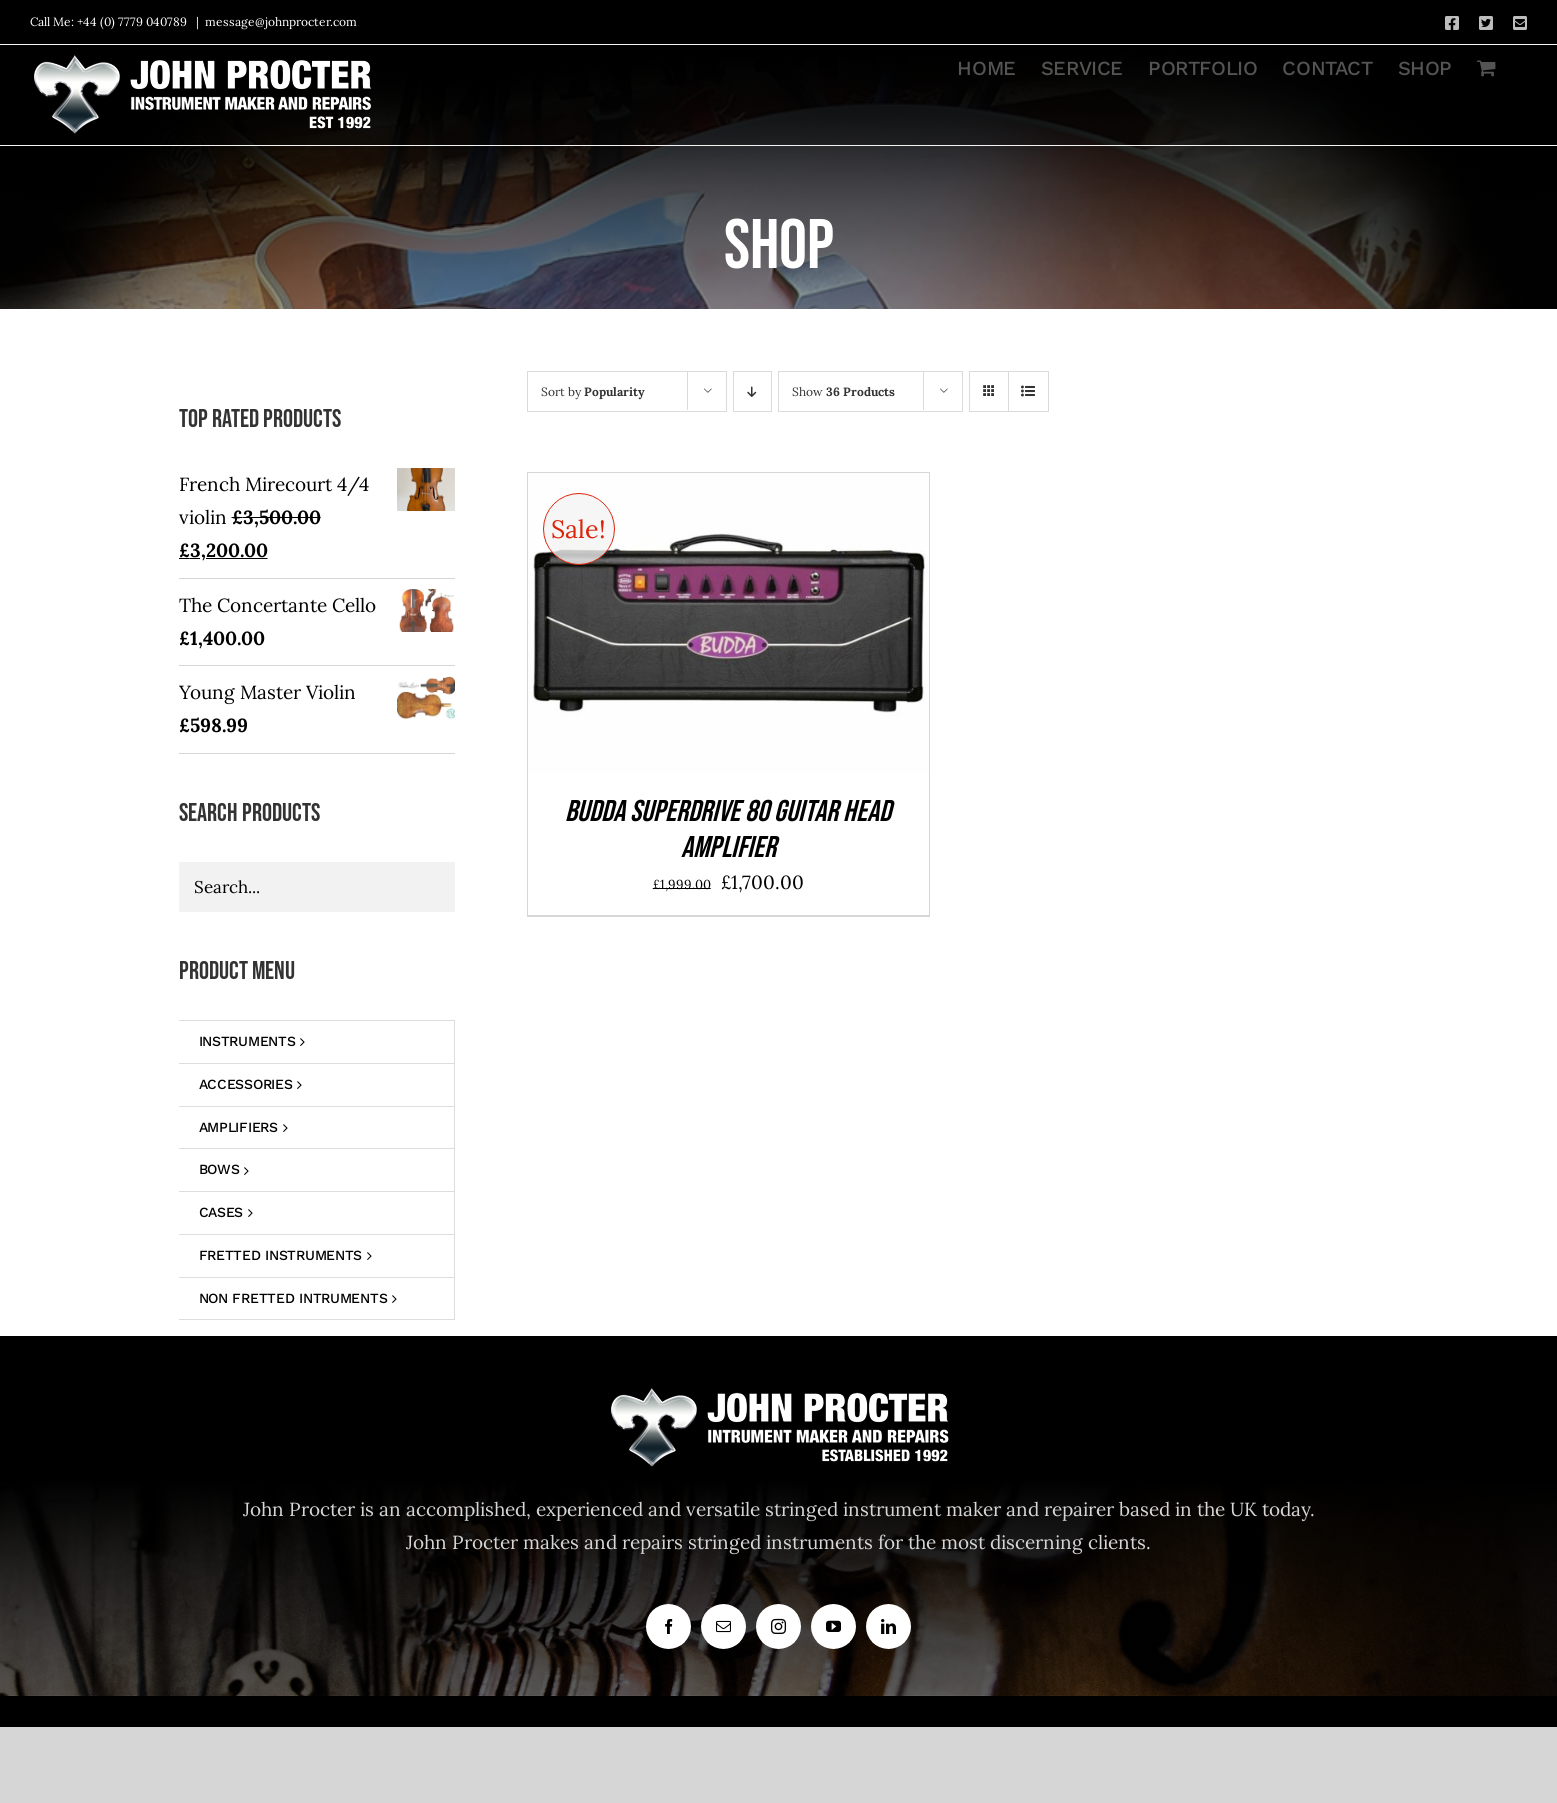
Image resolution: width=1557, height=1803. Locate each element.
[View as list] (1028, 391)
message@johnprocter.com (281, 21)
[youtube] (833, 1626)
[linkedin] (888, 1626)
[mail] (723, 1626)
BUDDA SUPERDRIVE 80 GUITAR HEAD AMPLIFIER (728, 830)
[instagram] (778, 1626)
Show (843, 391)
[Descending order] (752, 391)
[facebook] (668, 1626)
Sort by (593, 391)
